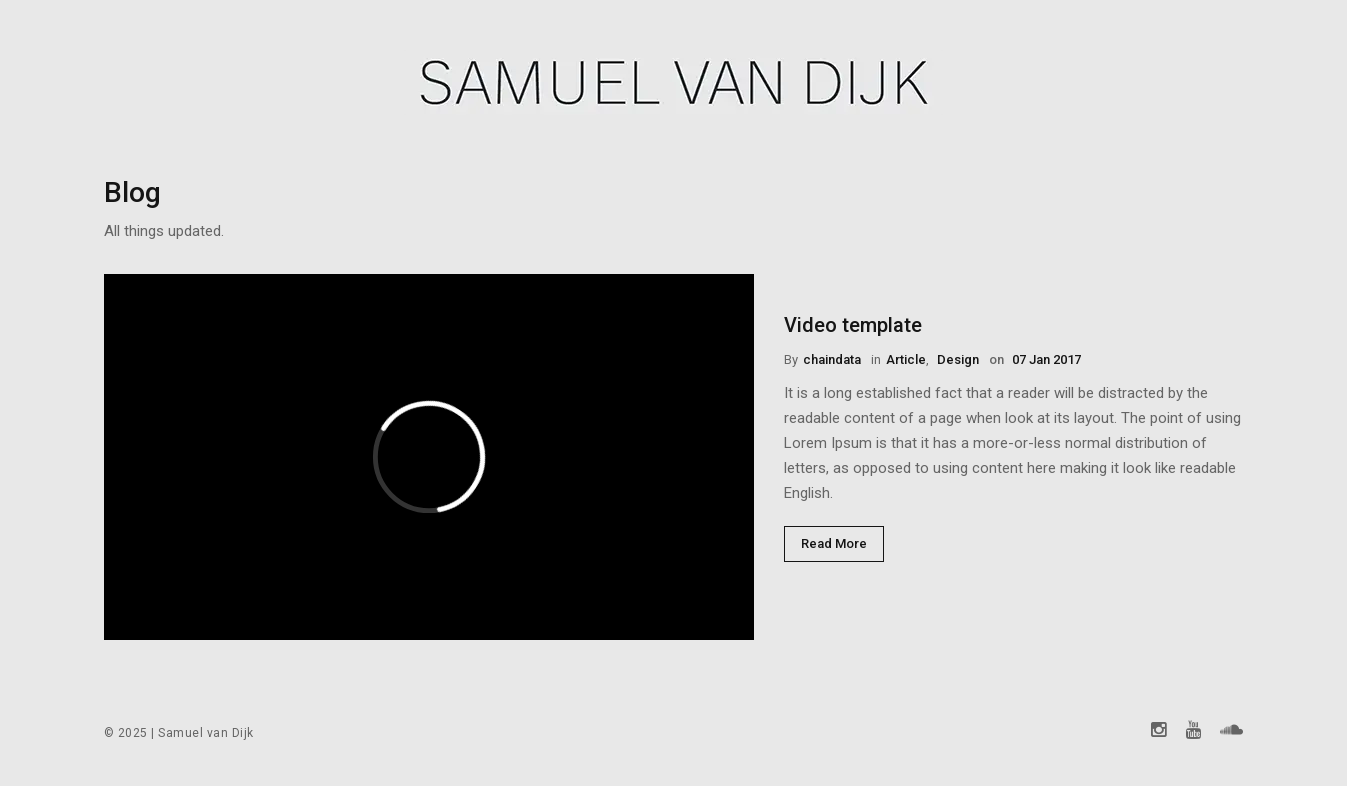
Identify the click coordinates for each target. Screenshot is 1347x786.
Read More (834, 543)
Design (958, 359)
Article (906, 359)
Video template (853, 325)
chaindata (832, 359)
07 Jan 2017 (1045, 359)
